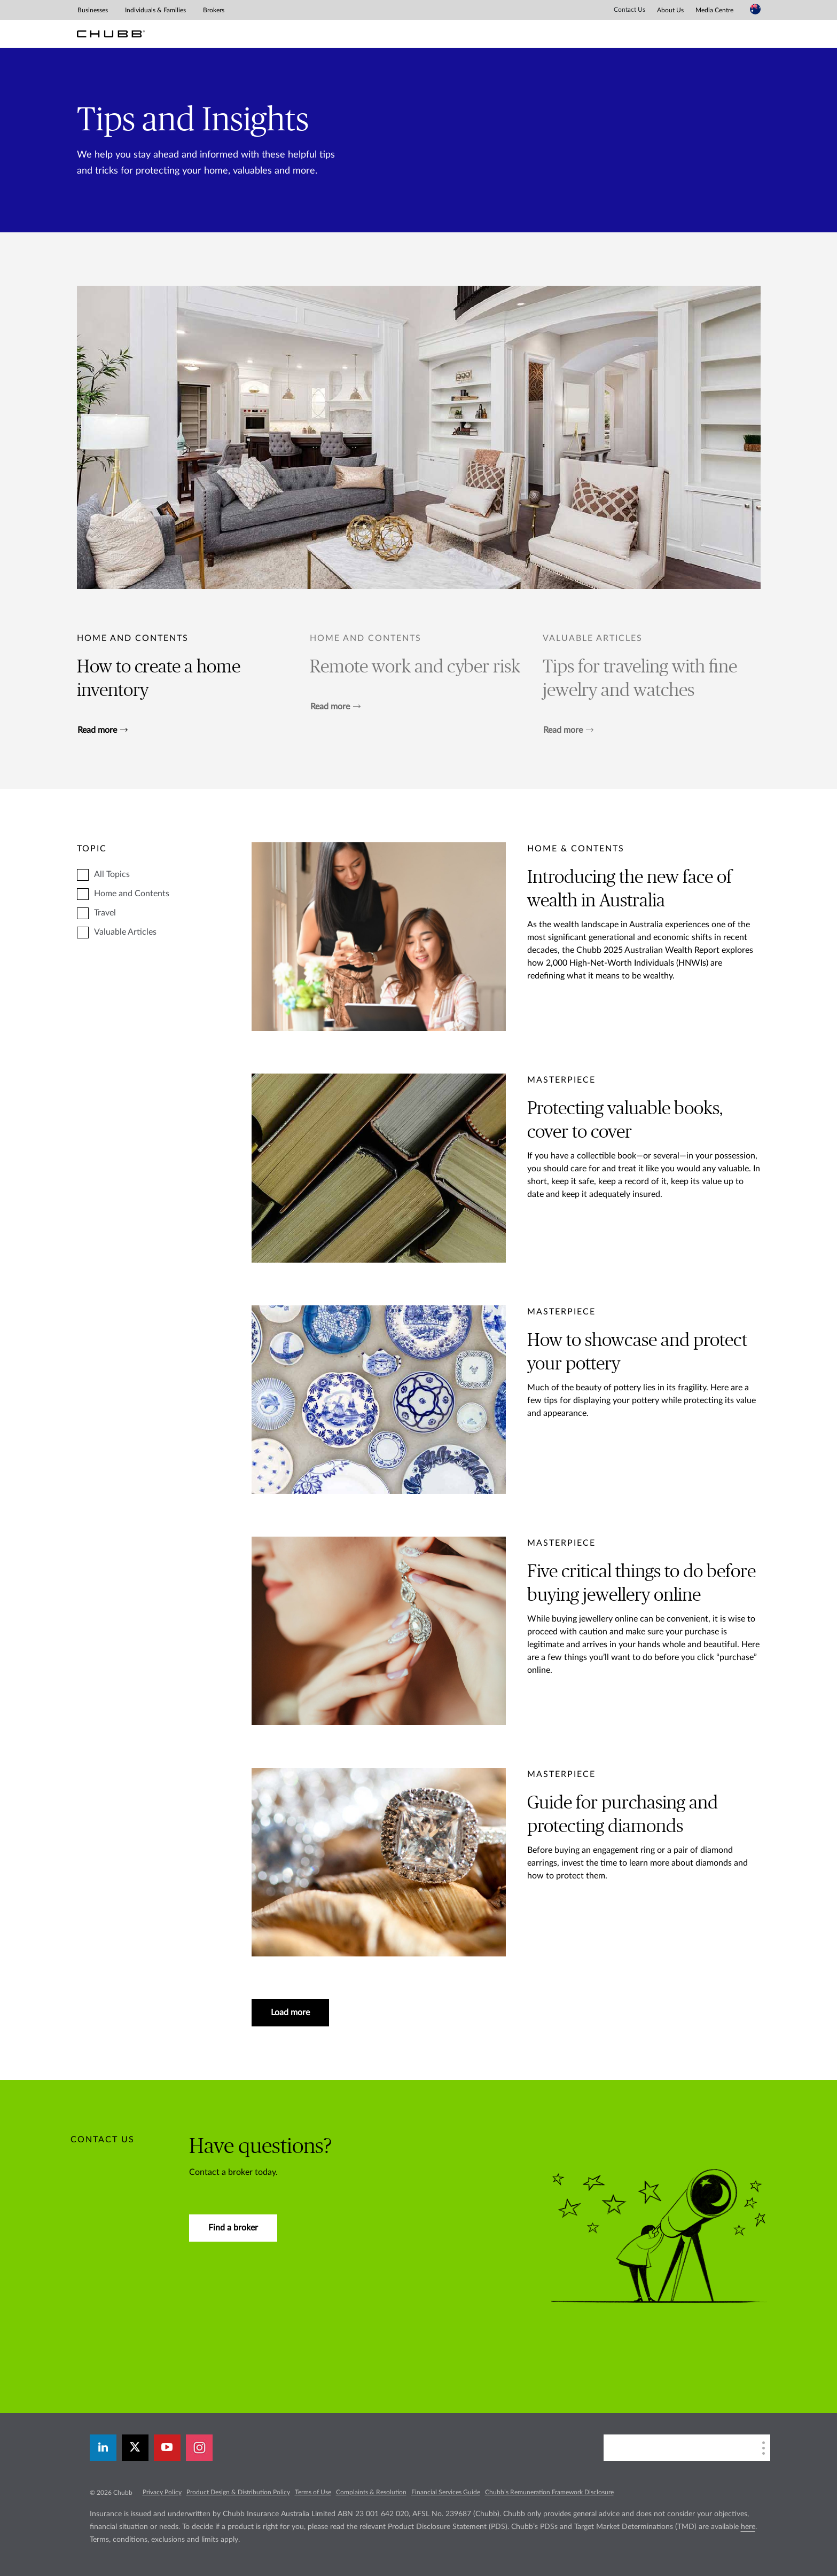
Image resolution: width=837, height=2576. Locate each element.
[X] (135, 2447)
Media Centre (714, 10)
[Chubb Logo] (111, 33)
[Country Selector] (755, 9)
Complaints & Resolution (371, 2492)
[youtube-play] (167, 2447)
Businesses (92, 10)
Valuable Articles (125, 932)
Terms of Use (313, 2492)
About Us (670, 10)
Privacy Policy (162, 2492)
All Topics (112, 874)
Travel (105, 913)
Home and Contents (133, 638)
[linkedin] (103, 2447)
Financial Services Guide (445, 2492)
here (748, 2527)
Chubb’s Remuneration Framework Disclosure (549, 2492)
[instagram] (199, 2447)
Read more (102, 730)
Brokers (213, 10)
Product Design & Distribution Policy (238, 2492)
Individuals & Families (155, 10)
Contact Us (629, 9)
